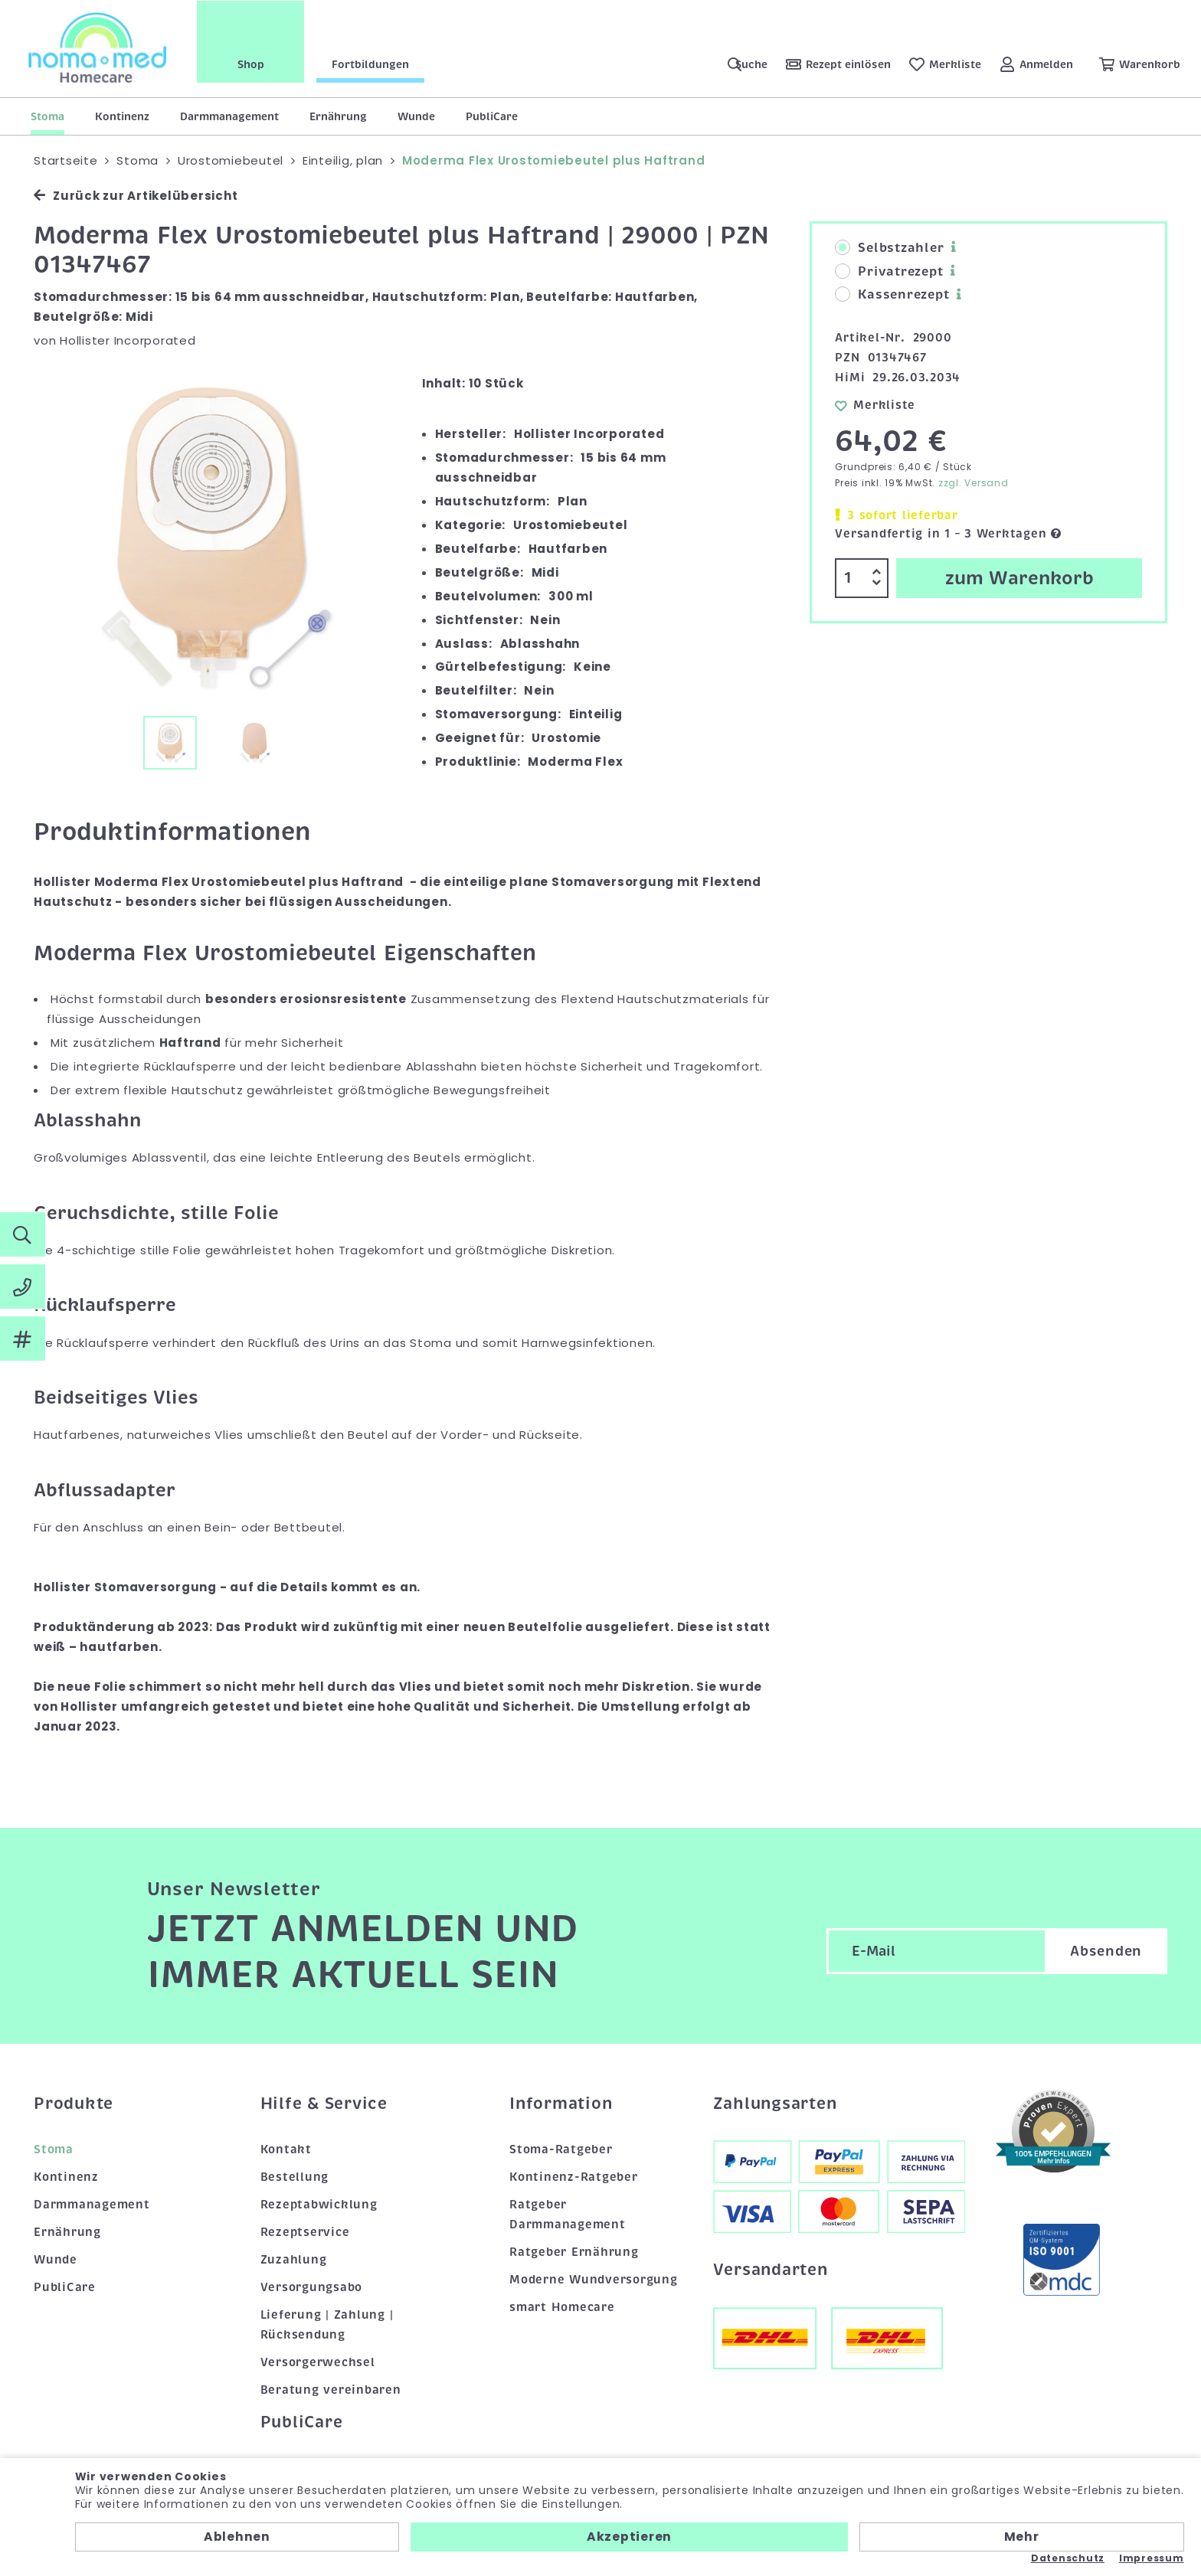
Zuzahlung (293, 2260)
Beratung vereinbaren (330, 2390)
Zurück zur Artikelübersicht (135, 196)
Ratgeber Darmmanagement (567, 2214)
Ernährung (338, 116)
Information (560, 2103)
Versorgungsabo (311, 2287)
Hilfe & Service (324, 2103)
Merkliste (875, 405)
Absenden (1106, 1951)
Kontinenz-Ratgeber (573, 2177)
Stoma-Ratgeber (561, 2149)
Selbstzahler (889, 248)
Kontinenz (122, 116)
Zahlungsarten (775, 2103)
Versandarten (770, 2270)
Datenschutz (1067, 2558)
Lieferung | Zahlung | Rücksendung (327, 2325)
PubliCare (492, 116)
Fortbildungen (372, 63)
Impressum (1151, 2558)
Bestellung (294, 2177)
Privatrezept (889, 272)
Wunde (416, 116)
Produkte (73, 2103)
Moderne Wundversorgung (593, 2280)
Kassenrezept (892, 294)
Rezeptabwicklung (319, 2205)
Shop (253, 63)
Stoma (47, 116)
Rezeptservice (305, 2232)
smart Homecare (562, 2307)
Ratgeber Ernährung (574, 2252)
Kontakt (286, 2149)
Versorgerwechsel (317, 2362)
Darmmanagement (229, 116)
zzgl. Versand (973, 482)
